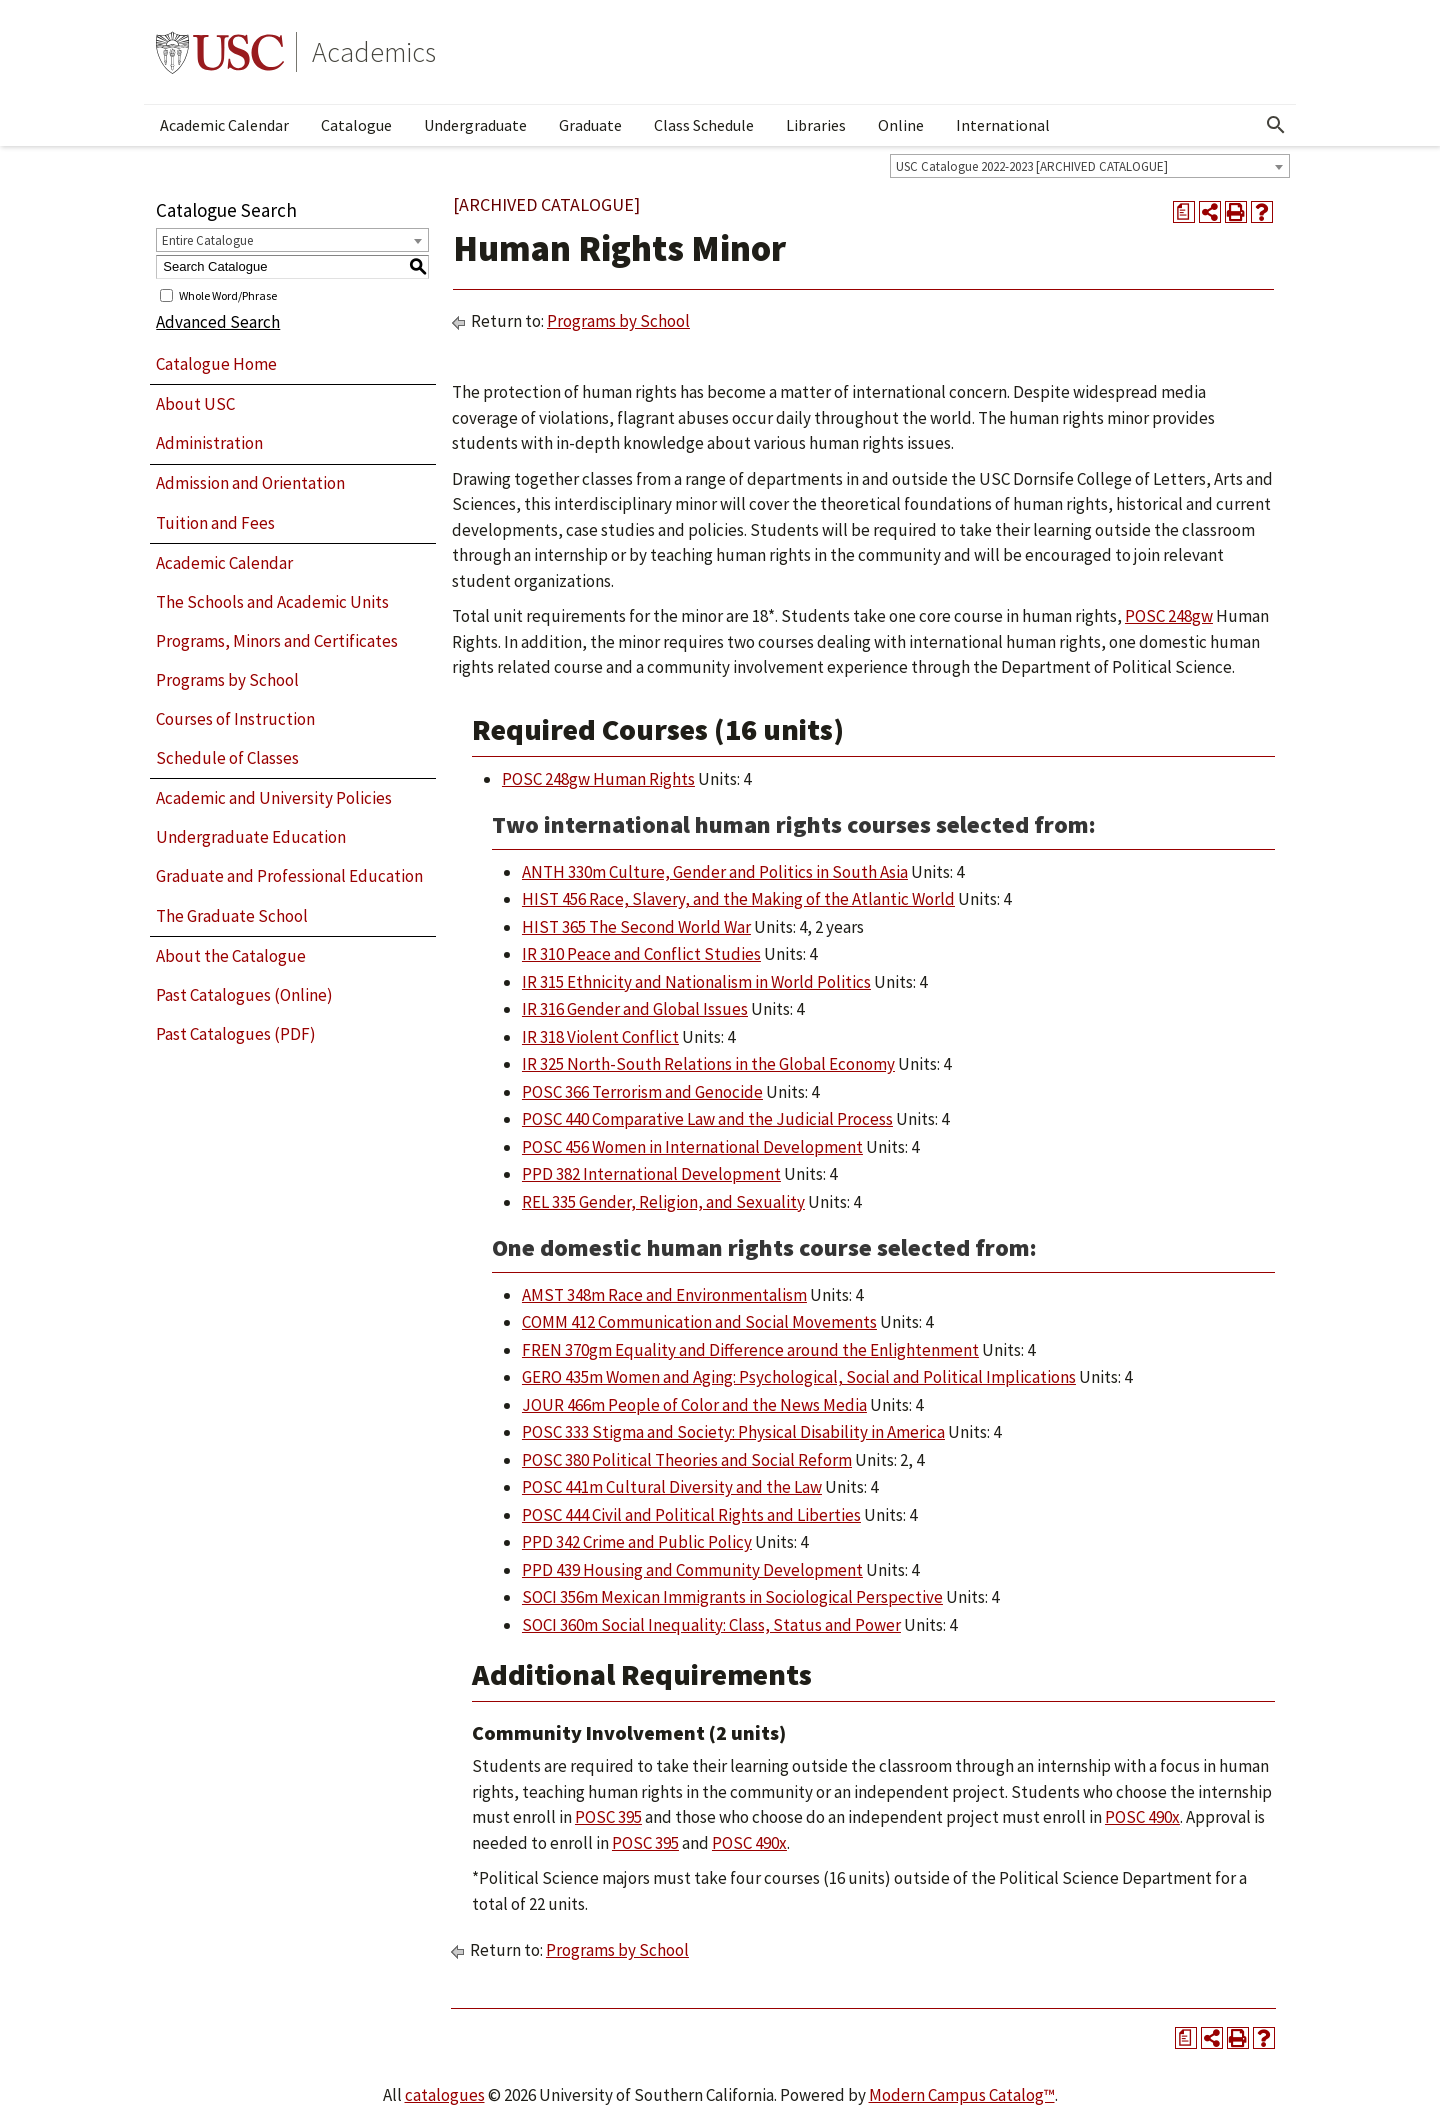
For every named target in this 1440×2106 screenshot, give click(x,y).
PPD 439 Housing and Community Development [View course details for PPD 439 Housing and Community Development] (692, 1570)
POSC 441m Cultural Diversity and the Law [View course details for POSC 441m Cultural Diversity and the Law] (672, 1487)
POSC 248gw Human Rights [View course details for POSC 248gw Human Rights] (598, 779)
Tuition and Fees (215, 523)
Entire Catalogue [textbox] (207, 240)
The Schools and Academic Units (272, 602)
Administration (209, 443)
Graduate (590, 125)
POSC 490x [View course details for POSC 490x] (1142, 1817)
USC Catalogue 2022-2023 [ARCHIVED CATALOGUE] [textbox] (1032, 166)
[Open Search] (1276, 125)
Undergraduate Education (251, 837)
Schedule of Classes (227, 758)
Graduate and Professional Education (289, 876)
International (1003, 125)
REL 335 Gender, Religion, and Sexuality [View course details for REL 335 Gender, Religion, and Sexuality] (663, 1202)
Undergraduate (475, 125)
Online (901, 125)
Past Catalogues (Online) (244, 995)
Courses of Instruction (235, 719)
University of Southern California (220, 52)
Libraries (816, 125)
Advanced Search (218, 322)
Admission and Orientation (250, 483)
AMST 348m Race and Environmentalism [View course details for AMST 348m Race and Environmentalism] (664, 1295)
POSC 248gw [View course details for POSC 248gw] (1169, 616)
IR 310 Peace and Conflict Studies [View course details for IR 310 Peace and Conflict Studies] (641, 954)
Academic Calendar (224, 125)
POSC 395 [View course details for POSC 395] (608, 1817)
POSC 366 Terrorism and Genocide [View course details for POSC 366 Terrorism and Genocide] (642, 1092)
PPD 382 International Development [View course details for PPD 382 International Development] (651, 1174)
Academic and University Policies (274, 798)
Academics (374, 52)
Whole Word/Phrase (228, 294)
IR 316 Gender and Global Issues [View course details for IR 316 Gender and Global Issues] (635, 1009)
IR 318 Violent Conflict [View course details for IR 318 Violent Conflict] (600, 1037)
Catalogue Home (216, 364)
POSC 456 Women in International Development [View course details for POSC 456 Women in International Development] (692, 1147)
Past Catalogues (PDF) (236, 1034)
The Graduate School (232, 916)
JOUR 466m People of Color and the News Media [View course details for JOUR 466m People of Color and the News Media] (694, 1405)
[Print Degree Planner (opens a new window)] (1184, 212)
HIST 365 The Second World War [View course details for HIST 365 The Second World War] (636, 927)
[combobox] (1090, 166)
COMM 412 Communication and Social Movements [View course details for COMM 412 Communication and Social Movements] (699, 1322)
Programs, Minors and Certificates (277, 641)
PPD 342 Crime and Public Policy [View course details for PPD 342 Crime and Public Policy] (637, 1542)
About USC (195, 404)
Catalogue (356, 125)
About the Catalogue (231, 956)
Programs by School (227, 680)
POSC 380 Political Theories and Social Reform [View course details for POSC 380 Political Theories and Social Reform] (687, 1460)
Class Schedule (704, 125)
